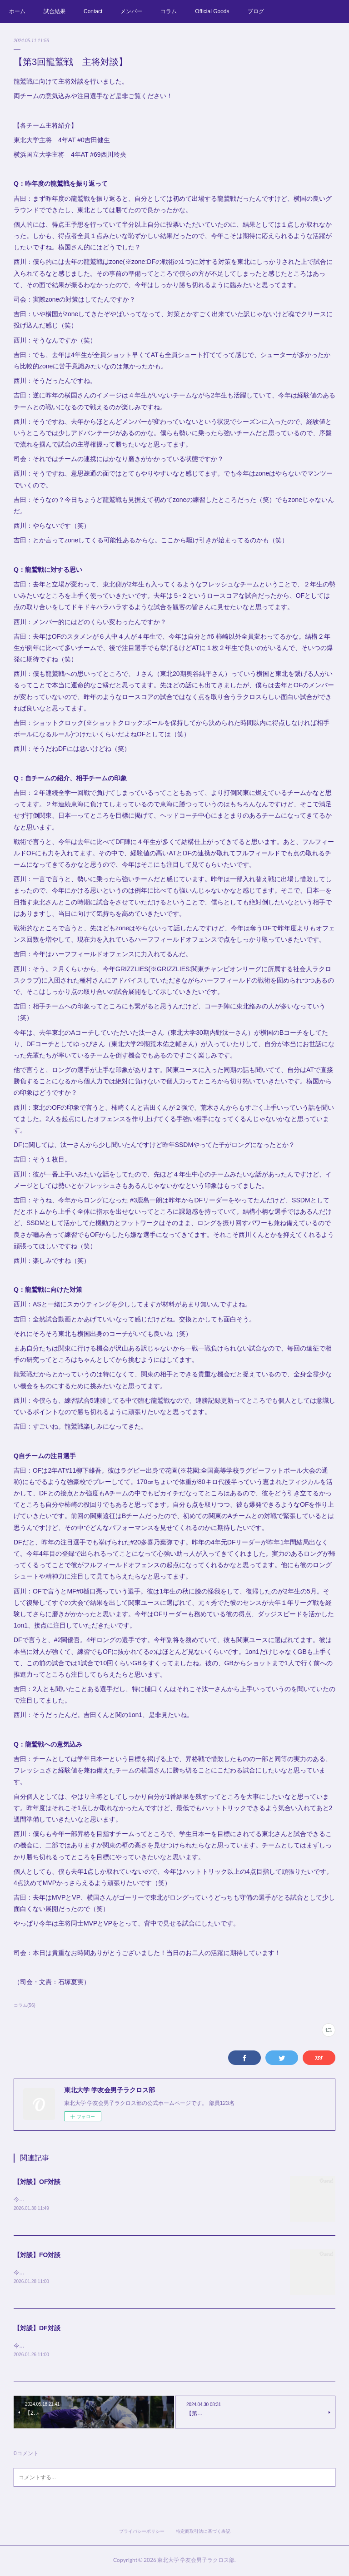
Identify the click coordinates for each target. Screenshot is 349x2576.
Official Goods (212, 11)
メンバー (131, 11)
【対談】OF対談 (37, 2181)
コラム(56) (24, 2005)
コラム (168, 11)
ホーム (17, 11)
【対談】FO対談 (37, 2255)
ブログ (256, 11)
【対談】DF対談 (37, 2329)
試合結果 (54, 11)
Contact (93, 11)
